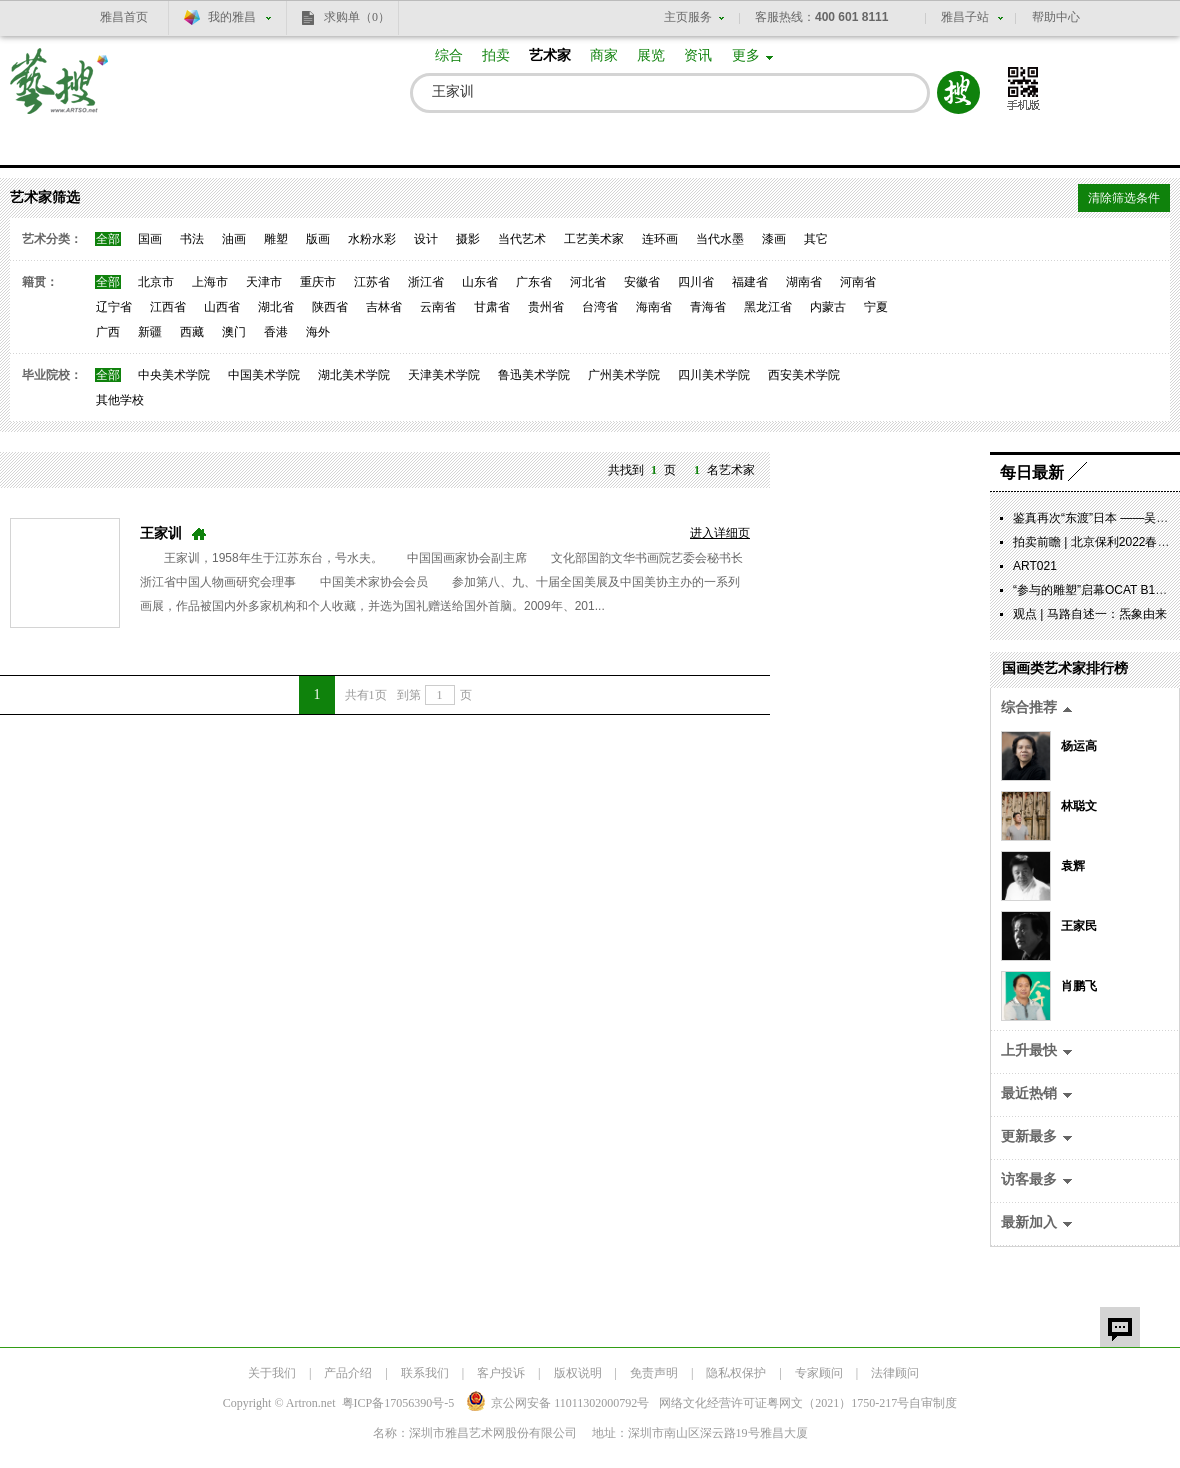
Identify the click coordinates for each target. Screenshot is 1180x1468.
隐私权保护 (736, 1373)
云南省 (438, 307)
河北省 (588, 282)
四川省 (696, 282)
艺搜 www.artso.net (60, 93)
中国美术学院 (264, 375)
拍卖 (496, 55)
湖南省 (804, 282)
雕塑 (276, 239)
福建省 (750, 282)
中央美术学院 (174, 375)
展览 (651, 55)
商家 (604, 55)
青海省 (708, 307)
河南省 (858, 282)
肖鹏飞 (1079, 986)
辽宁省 (114, 307)
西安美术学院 (804, 375)
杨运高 (1079, 746)
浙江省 (426, 282)
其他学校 (120, 400)
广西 (108, 332)
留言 (1120, 1327)
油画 (234, 239)
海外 (318, 332)
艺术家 (550, 55)
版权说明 (578, 1373)
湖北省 (276, 307)
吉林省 (384, 307)
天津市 (264, 282)
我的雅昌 (232, 17)
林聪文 (1079, 806)
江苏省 (372, 282)
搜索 (958, 92)
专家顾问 (819, 1373)
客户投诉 (501, 1373)
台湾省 (600, 307)
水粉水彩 (372, 239)
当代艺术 (522, 239)
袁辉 (1073, 866)
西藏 (192, 332)
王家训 (161, 533)
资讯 (698, 55)
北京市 (156, 282)
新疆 (150, 332)
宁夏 (876, 307)
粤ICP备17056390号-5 (398, 1403)
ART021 (1035, 566)
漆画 (774, 239)
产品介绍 (348, 1373)
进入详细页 (720, 533)
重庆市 (318, 282)
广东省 (534, 282)
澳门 (234, 332)
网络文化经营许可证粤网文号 (784, 1403)
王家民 (1079, 926)
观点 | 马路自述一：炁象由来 (1090, 614)
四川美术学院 (714, 375)
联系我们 (425, 1373)
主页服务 (688, 17)
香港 (276, 332)
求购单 (357, 17)
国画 (150, 239)
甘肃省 (492, 307)
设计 (426, 239)
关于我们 (272, 1373)
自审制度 (933, 1403)
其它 (816, 239)
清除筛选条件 (1124, 198)
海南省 (654, 307)
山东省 (480, 282)
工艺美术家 (594, 239)
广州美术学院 (624, 375)
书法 (192, 239)
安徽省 (642, 282)
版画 (318, 239)
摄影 (468, 239)
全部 (108, 239)
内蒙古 (828, 307)
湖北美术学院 (354, 375)
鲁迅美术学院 (534, 375)
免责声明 (654, 1373)
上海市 (210, 282)
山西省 (222, 307)
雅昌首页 (124, 17)
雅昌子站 (965, 17)
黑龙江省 (768, 307)
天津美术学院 (444, 375)
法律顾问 (895, 1373)
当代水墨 (720, 239)
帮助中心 (1056, 17)
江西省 (168, 307)
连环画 (660, 239)
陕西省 (330, 307)
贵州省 (546, 307)
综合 (449, 55)
